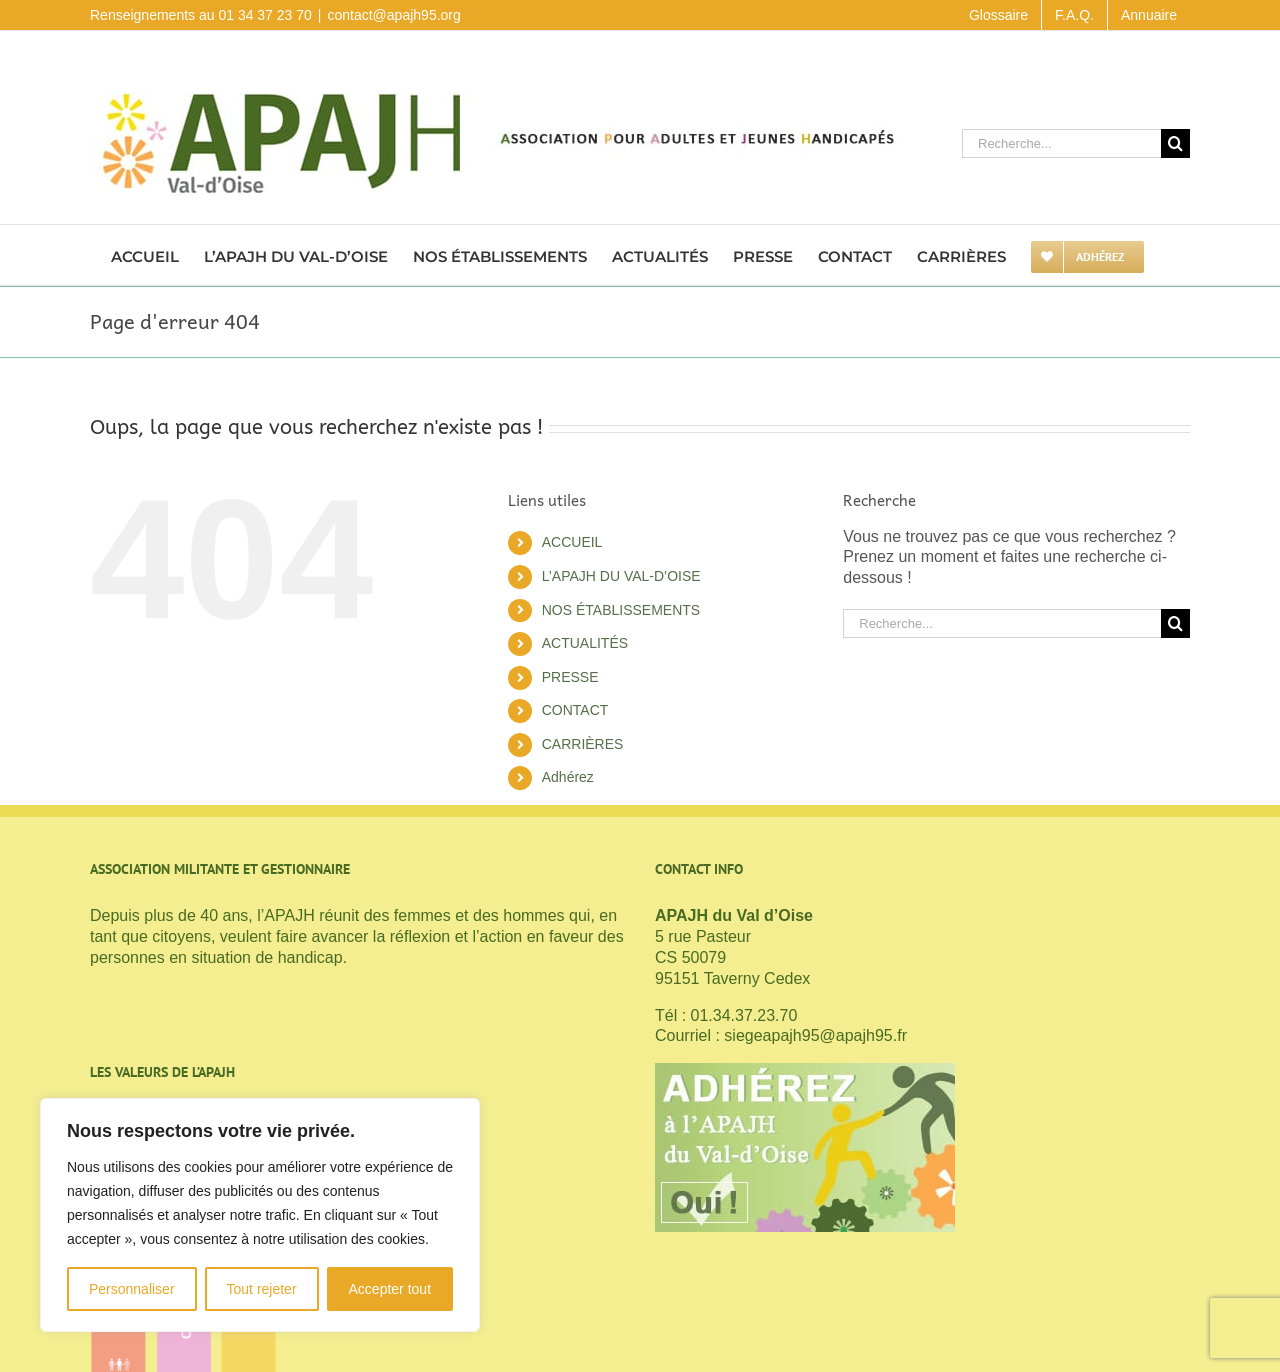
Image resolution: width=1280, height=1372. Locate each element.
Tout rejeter (262, 1289)
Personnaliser (132, 1289)
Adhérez (568, 777)
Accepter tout (390, 1289)
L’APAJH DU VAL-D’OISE (621, 576)
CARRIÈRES (583, 744)
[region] (260, 1215)
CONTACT (575, 710)
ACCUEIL (572, 542)
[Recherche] (1175, 143)
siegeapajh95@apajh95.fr (815, 1035)
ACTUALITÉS (585, 643)
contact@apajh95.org (393, 15)
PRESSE (570, 677)
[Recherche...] (1061, 143)
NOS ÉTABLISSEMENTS (621, 610)
